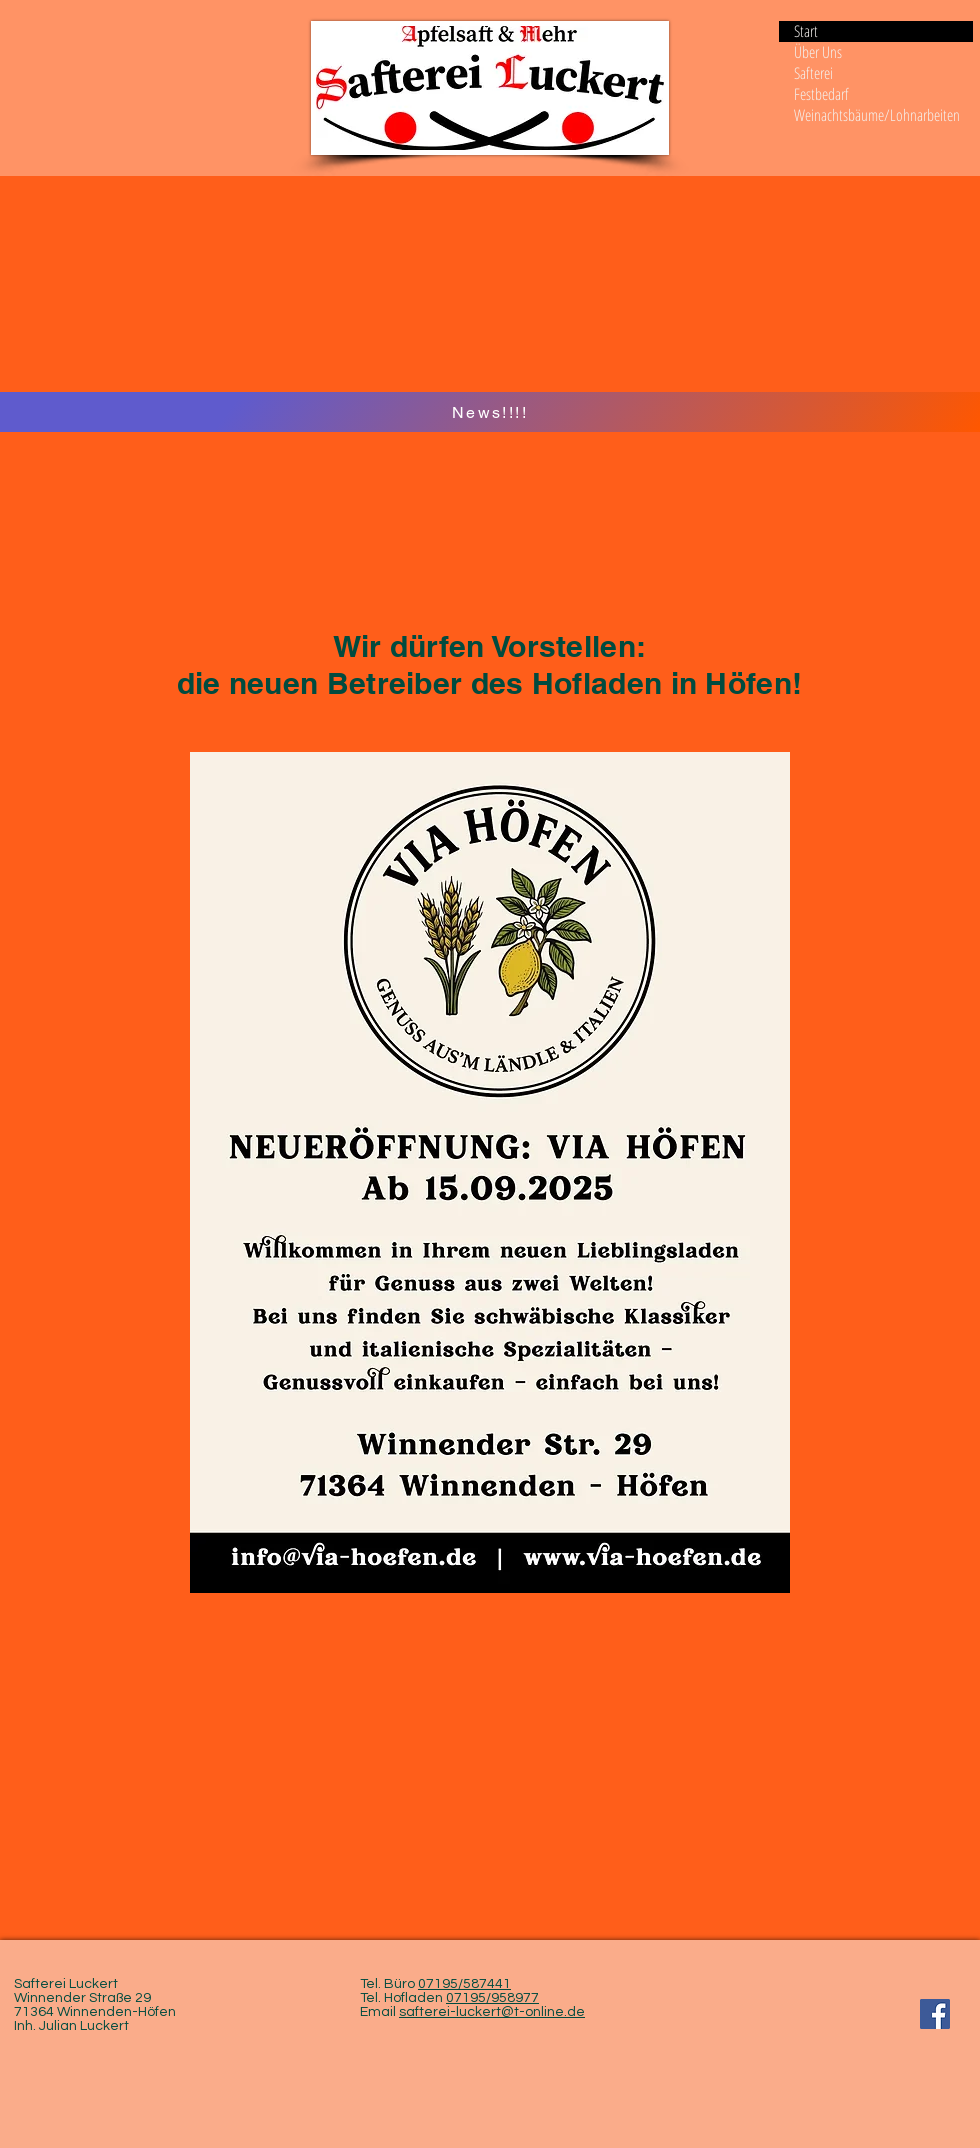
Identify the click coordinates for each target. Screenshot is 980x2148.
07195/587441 (464, 1984)
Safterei (813, 73)
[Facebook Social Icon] (935, 2014)
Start (806, 31)
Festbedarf (821, 94)
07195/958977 (492, 1998)
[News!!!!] (490, 412)
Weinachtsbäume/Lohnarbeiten (877, 115)
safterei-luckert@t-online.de (492, 2012)
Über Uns (818, 52)
